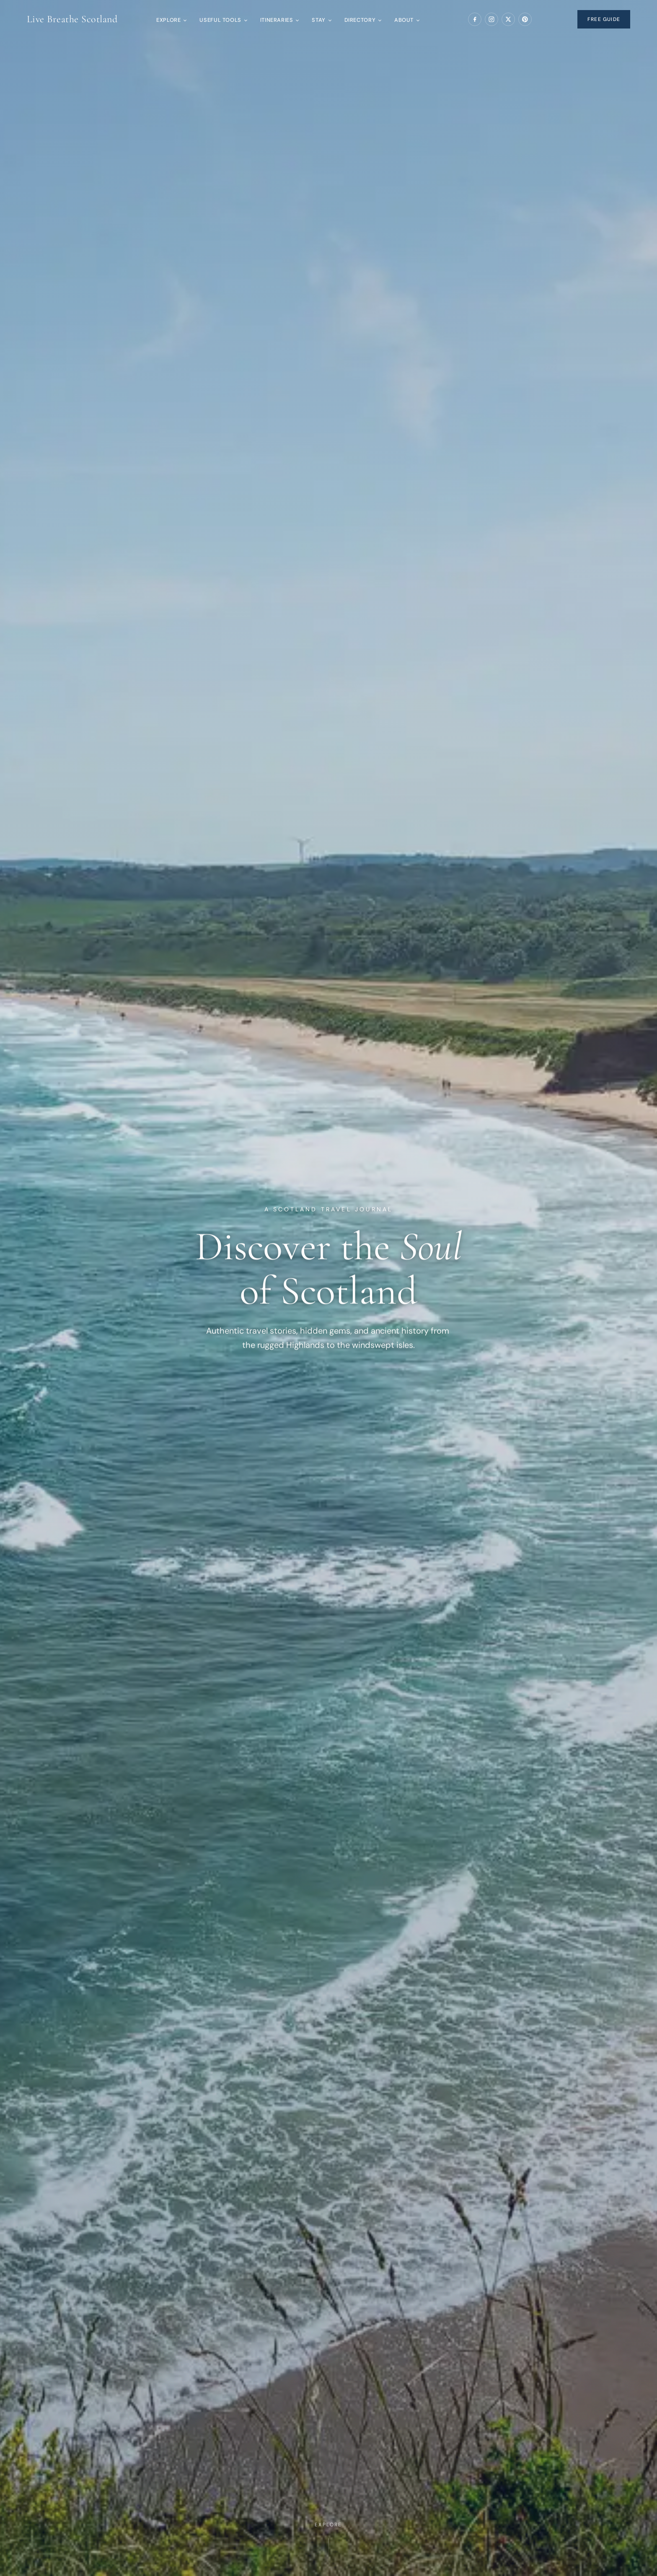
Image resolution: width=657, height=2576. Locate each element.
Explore (171, 19)
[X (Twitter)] (508, 19)
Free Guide (603, 19)
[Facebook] (474, 19)
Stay (321, 19)
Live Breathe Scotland (72, 19)
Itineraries (279, 19)
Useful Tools (222, 19)
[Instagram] (491, 19)
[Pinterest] (525, 19)
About (406, 19)
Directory (362, 19)
